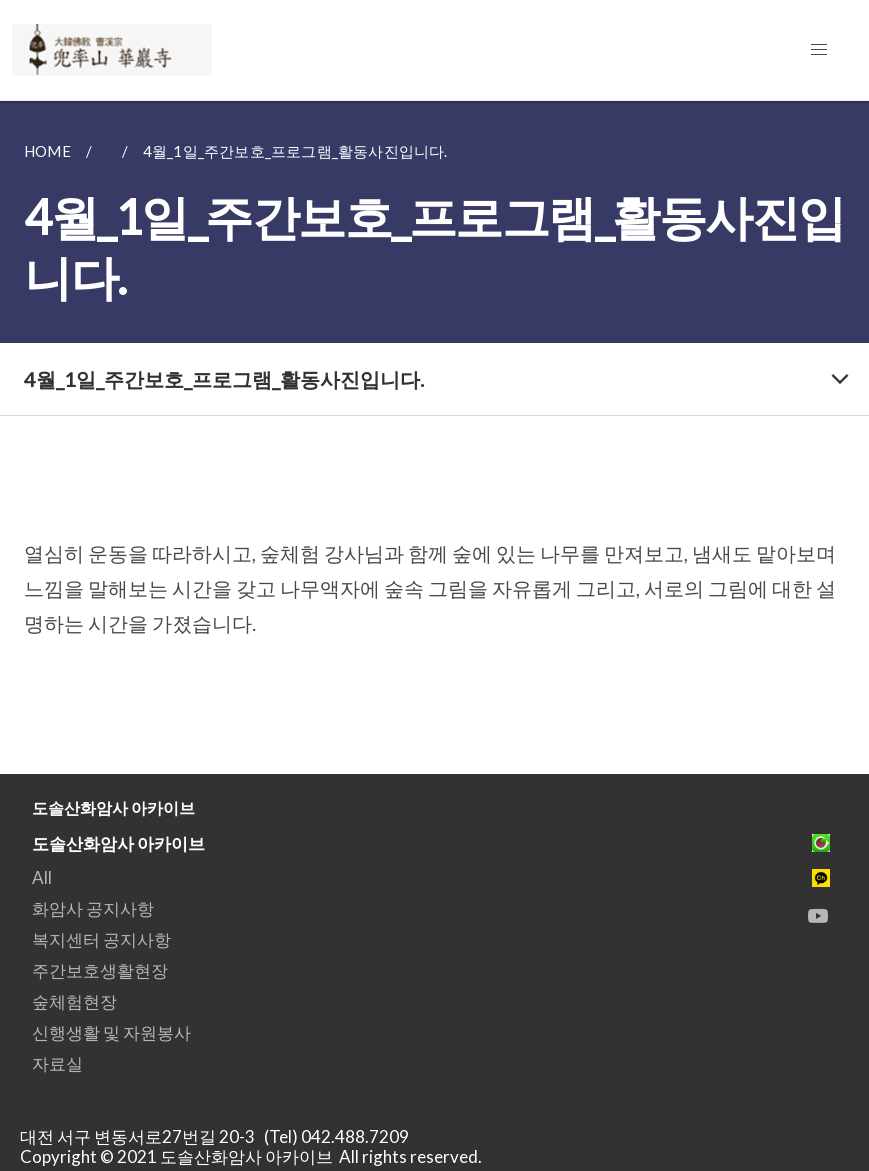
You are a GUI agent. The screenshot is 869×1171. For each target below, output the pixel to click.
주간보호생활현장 (100, 970)
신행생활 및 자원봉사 (111, 1032)
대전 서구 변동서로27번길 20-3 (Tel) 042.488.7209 (220, 1136)
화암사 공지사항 (93, 908)
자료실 (57, 1063)
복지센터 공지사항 (101, 939)
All (42, 877)
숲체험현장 (74, 1001)
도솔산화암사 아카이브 (118, 843)
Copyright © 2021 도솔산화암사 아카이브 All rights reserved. (251, 1156)
